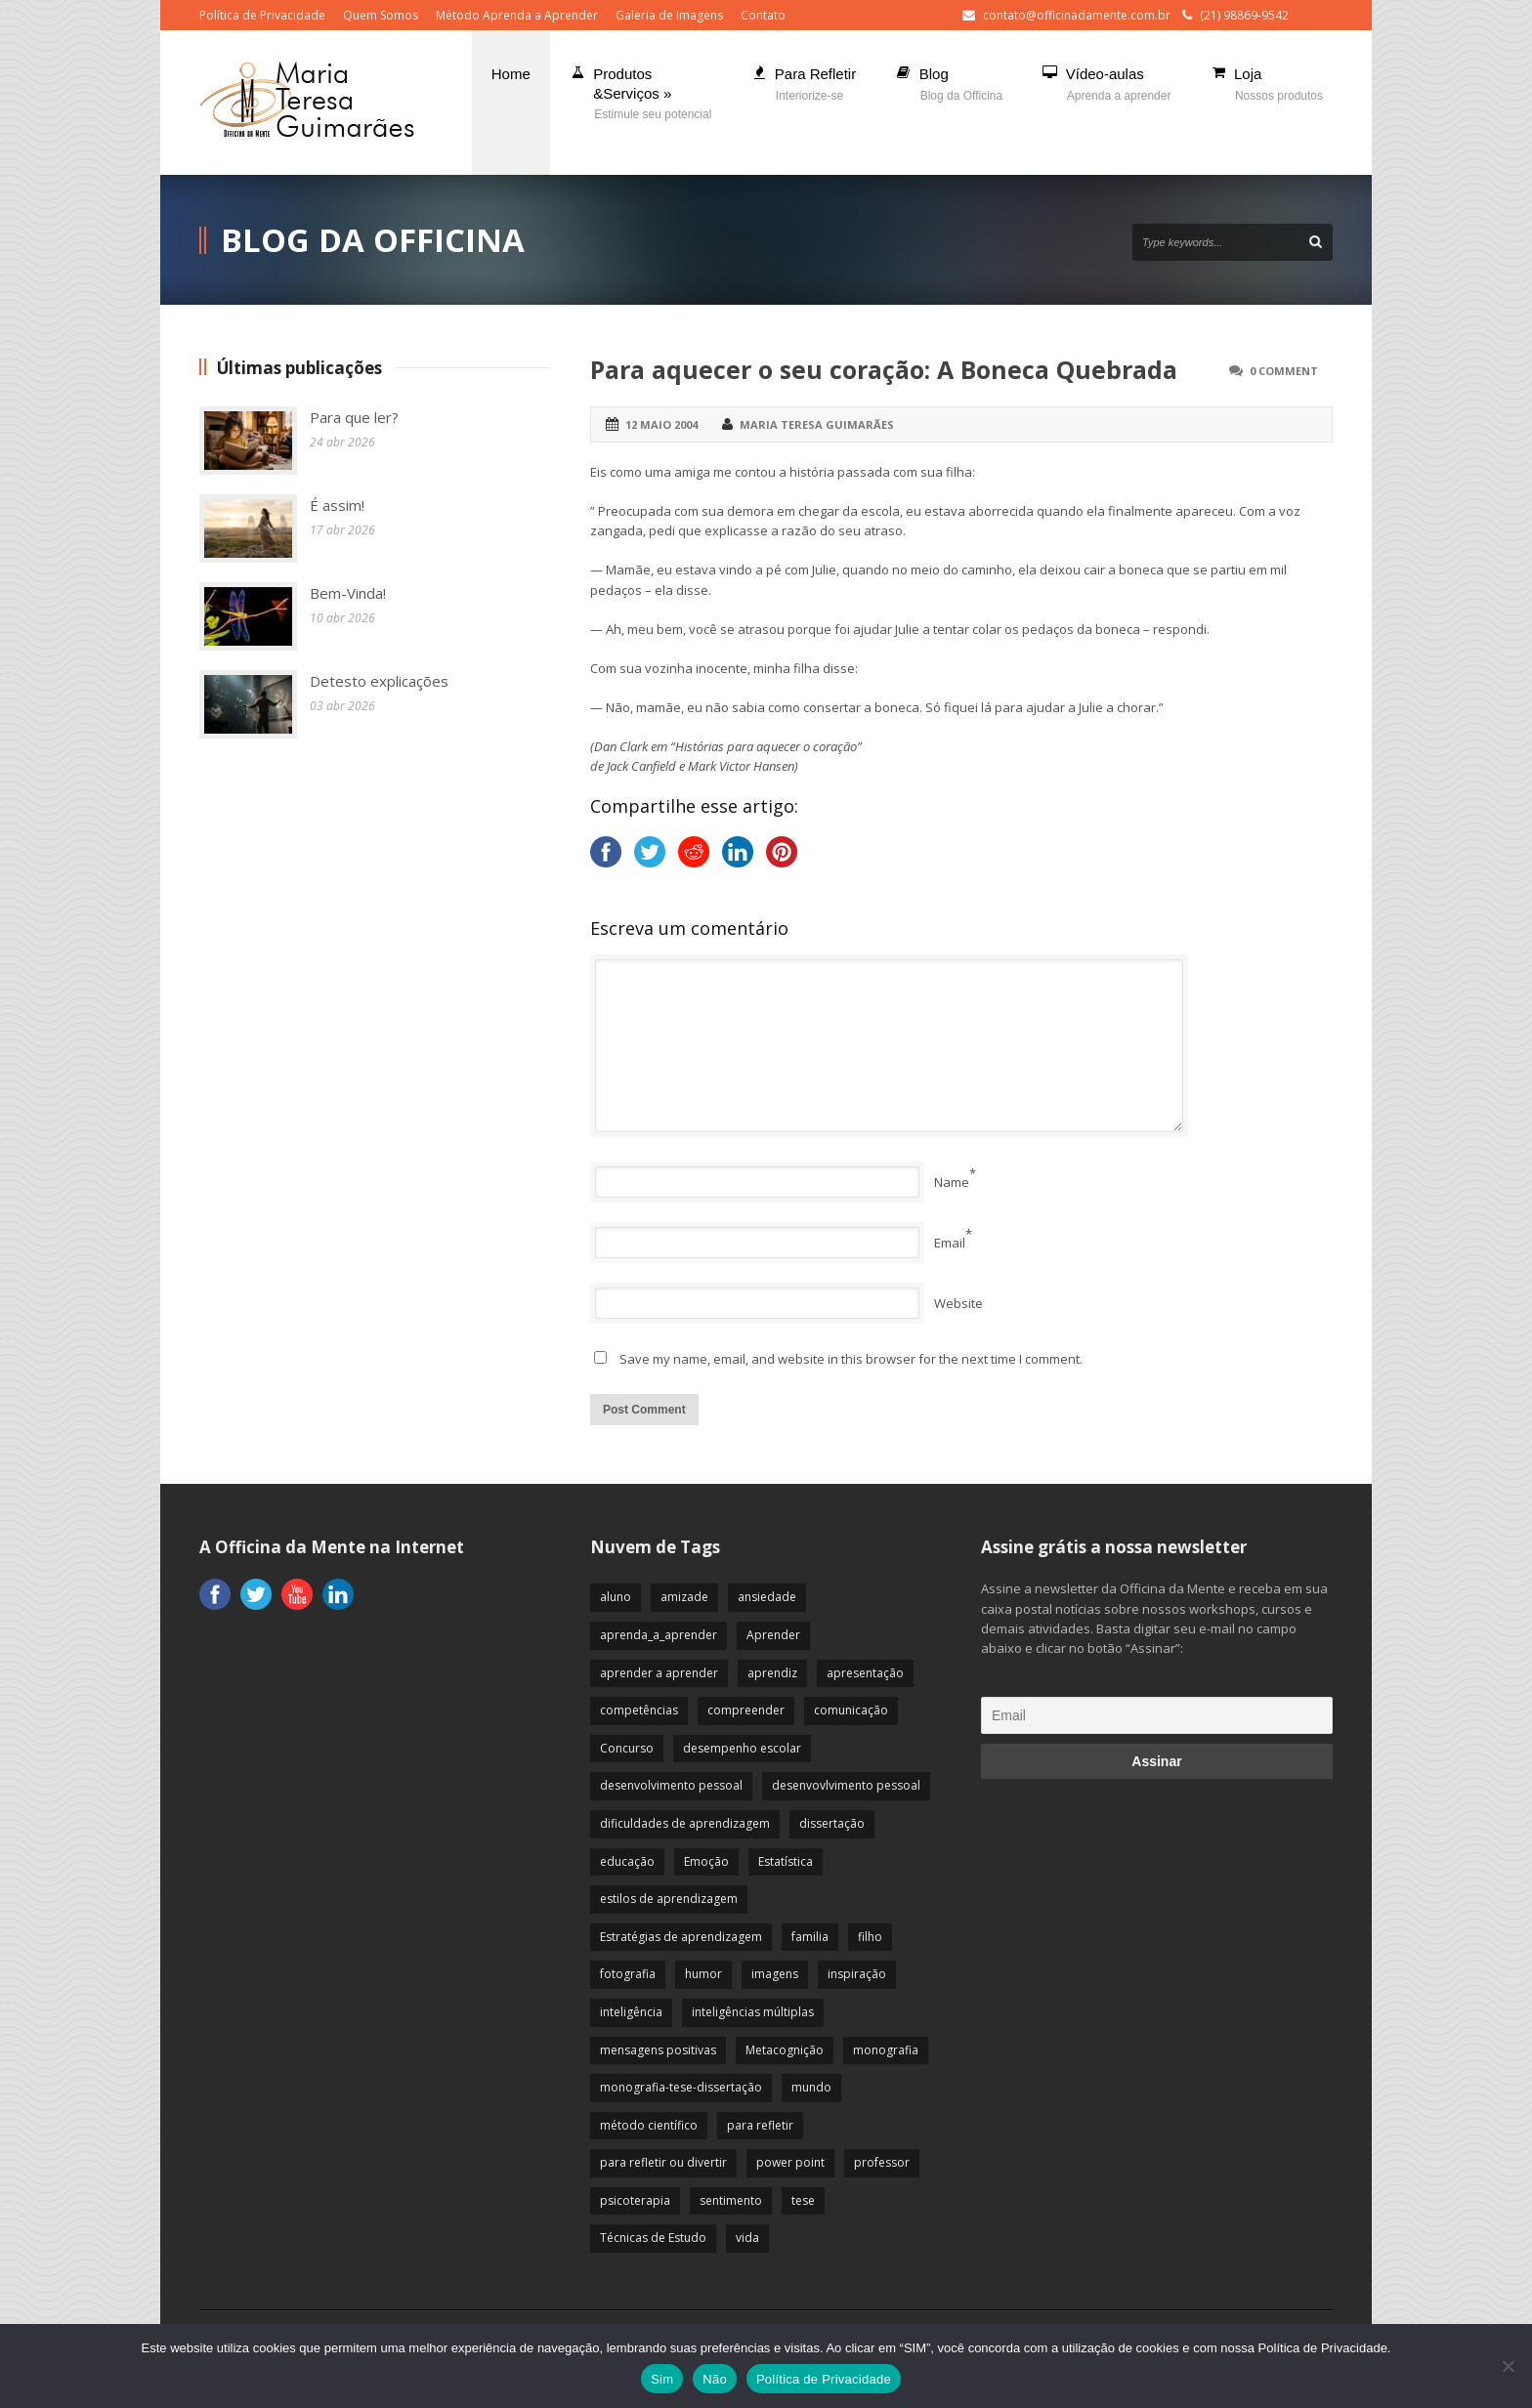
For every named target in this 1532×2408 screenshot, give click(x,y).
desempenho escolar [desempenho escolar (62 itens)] (742, 1748)
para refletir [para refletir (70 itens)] (760, 2125)
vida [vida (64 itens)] (747, 2237)
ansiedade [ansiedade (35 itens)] (767, 1596)
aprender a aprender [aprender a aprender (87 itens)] (659, 1673)
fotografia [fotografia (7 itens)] (628, 1973)
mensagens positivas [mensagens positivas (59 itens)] (658, 2050)
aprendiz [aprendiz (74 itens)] (772, 1673)
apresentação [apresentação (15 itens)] (865, 1673)
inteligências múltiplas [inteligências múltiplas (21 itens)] (753, 2012)
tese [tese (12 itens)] (803, 2200)
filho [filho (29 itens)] (870, 1936)
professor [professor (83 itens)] (882, 2162)
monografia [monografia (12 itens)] (885, 2050)
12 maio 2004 (661, 424)
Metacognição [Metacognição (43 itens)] (784, 2050)
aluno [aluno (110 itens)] (615, 1596)
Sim (662, 2379)
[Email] (1157, 1715)
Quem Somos (380, 15)
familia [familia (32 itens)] (810, 1936)
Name (951, 1182)
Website (958, 1303)
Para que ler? (354, 417)
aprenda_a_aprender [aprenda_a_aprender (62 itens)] (658, 1634)
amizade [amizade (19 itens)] (684, 1596)
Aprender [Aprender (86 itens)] (773, 1634)
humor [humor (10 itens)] (703, 1973)
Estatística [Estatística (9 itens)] (785, 1861)
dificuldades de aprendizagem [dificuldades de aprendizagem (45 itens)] (685, 1823)
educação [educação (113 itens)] (627, 1861)
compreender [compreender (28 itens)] (746, 1710)
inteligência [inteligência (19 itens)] (631, 2012)
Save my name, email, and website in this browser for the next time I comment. (851, 1359)
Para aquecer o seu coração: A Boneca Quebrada (883, 369)
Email (949, 1242)
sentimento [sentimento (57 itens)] (731, 2200)
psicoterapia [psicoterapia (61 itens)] (635, 2200)
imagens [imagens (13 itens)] (774, 1973)
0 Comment (1284, 370)
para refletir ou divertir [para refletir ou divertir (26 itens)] (663, 2162)
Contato (763, 15)
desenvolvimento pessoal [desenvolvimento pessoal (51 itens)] (671, 1785)
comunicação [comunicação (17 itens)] (851, 1710)
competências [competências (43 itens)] (639, 1710)
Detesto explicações (379, 681)
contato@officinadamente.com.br (1076, 15)
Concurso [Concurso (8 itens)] (627, 1748)
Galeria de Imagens (669, 15)
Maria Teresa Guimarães (817, 424)
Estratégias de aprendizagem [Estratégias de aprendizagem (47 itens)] (681, 1936)
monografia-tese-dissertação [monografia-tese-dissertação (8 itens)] (681, 2087)
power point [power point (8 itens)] (790, 2162)
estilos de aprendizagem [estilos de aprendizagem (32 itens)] (669, 1898)
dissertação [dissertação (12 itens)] (832, 1823)
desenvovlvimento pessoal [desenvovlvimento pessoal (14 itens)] (846, 1785)
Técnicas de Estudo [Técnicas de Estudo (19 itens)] (653, 2237)
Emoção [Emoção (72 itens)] (706, 1861)
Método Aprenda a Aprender (517, 15)
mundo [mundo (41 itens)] (811, 2087)
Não (714, 2379)
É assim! (337, 505)
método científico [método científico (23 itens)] (649, 2125)
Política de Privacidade (262, 15)
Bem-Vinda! (348, 593)
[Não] (1507, 2366)
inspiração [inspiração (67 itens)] (857, 1973)
